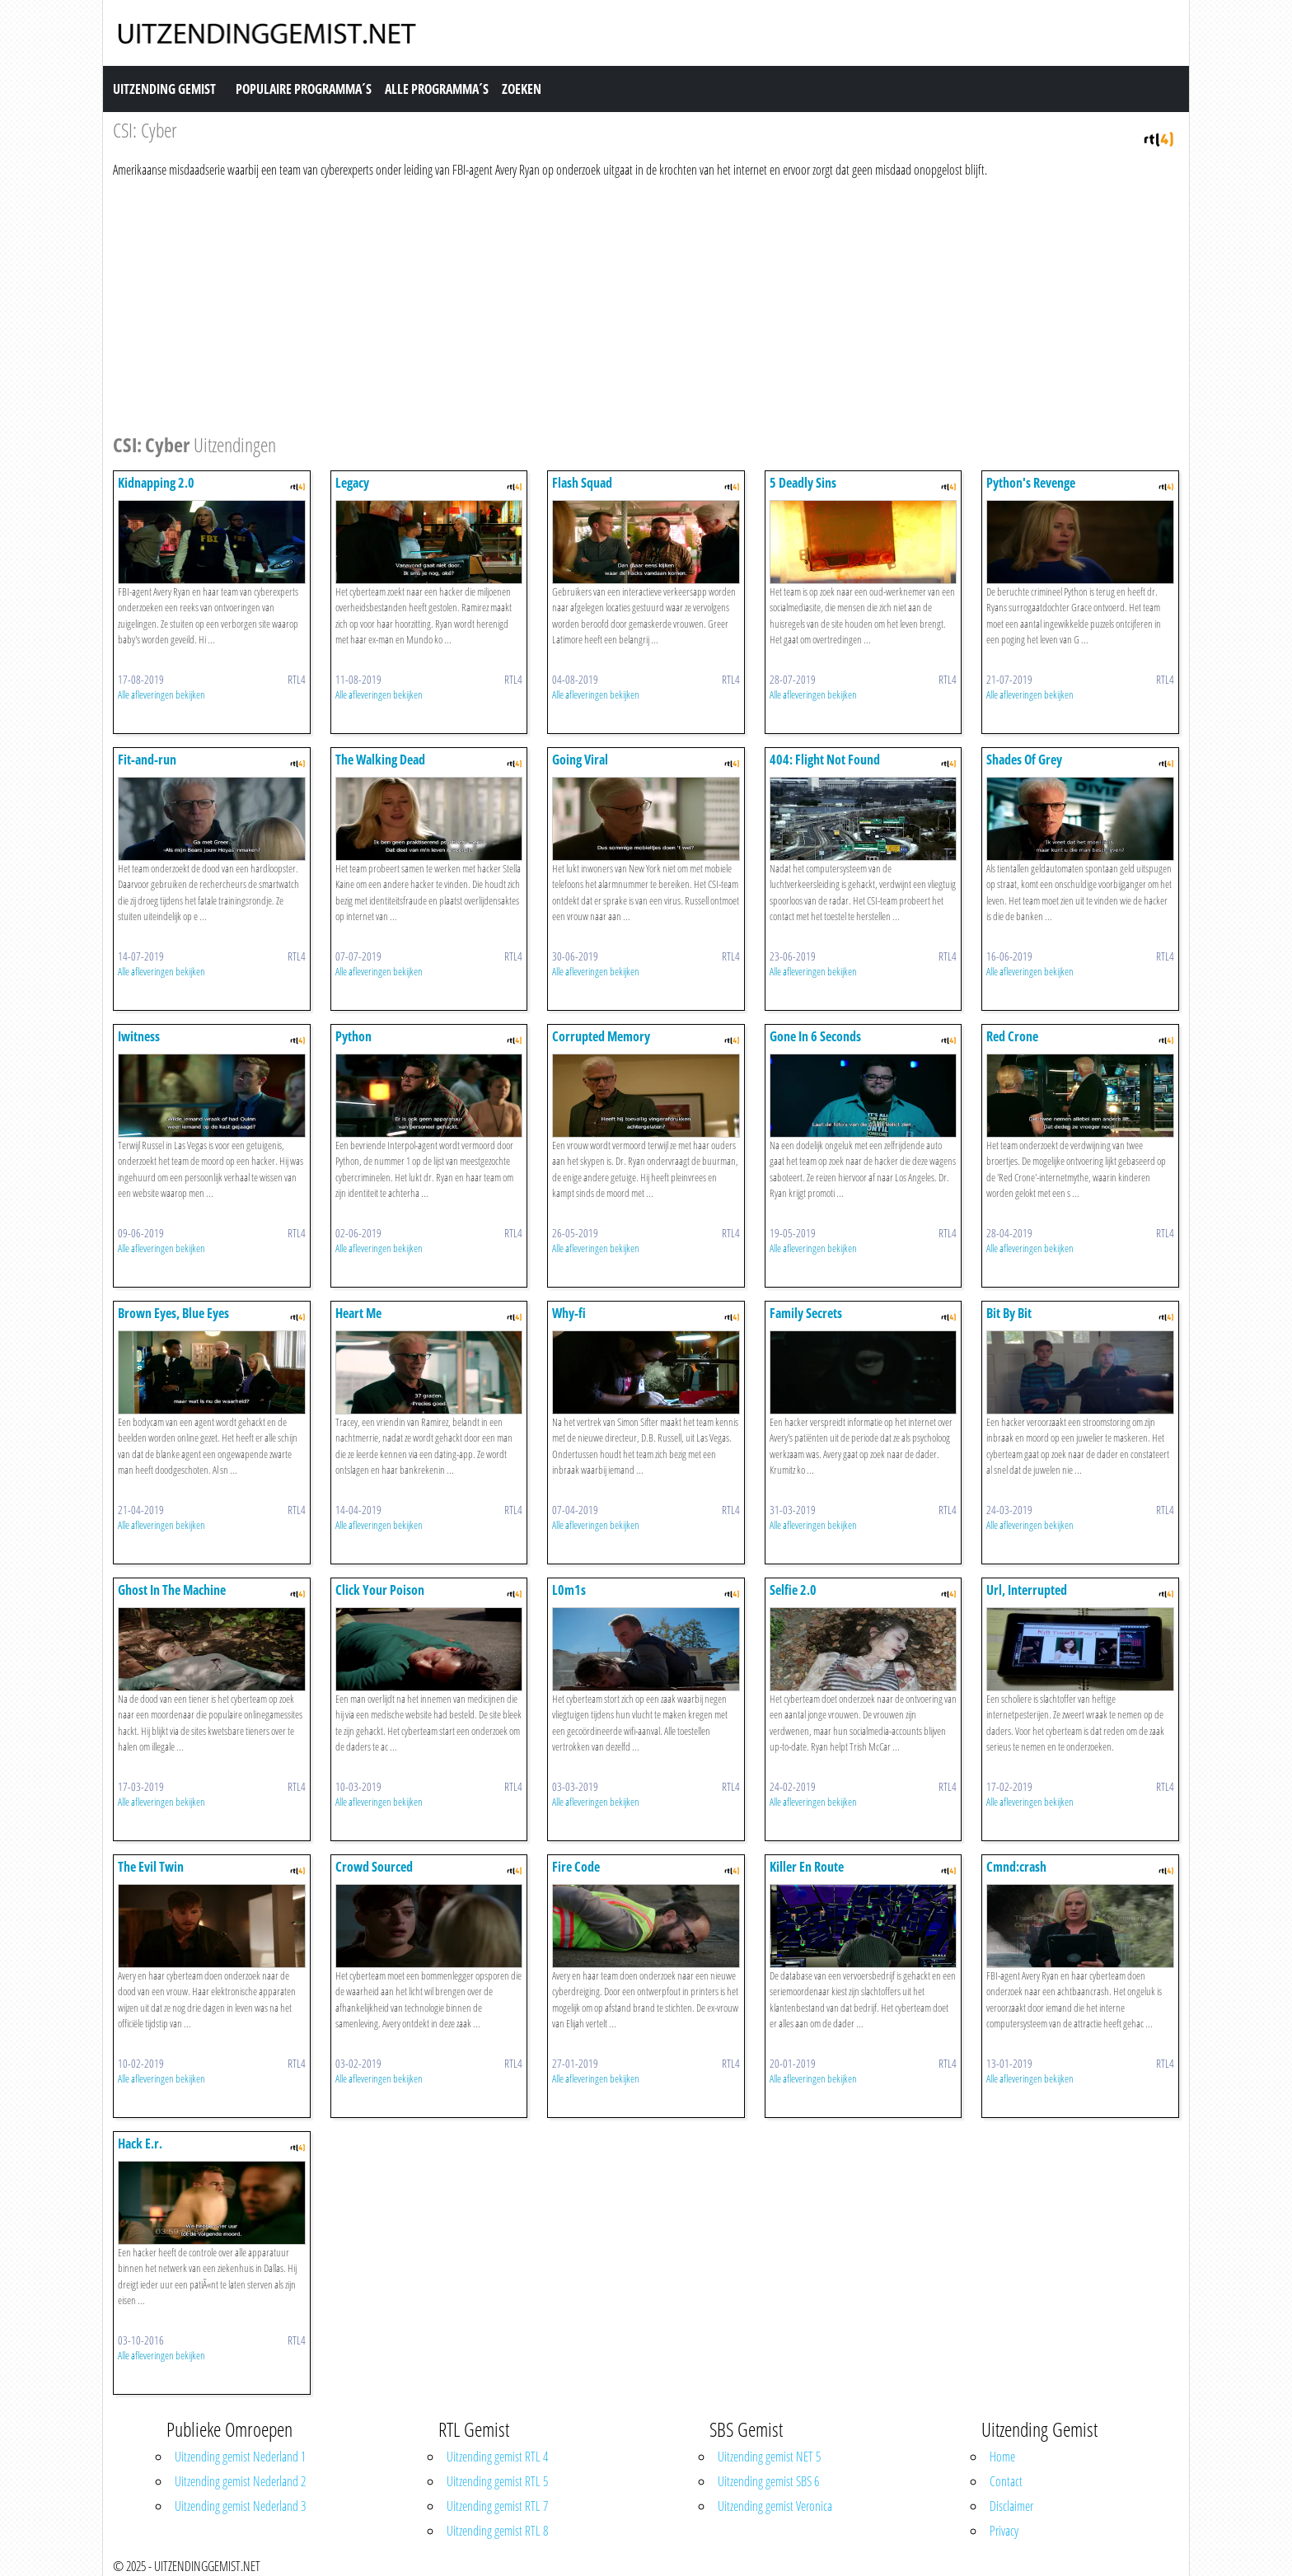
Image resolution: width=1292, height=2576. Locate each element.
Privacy (1004, 2531)
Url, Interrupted (1026, 1590)
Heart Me (358, 1313)
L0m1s (569, 1590)
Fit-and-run (147, 759)
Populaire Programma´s (304, 89)
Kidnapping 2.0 (156, 483)
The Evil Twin (151, 1867)
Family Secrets (806, 1313)
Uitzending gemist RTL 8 (497, 2531)
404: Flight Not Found (825, 759)
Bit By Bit (1009, 1313)
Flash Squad (582, 483)
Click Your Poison (379, 1590)
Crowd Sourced (374, 1867)
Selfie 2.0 (793, 1590)
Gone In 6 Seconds (815, 1036)
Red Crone (1012, 1036)
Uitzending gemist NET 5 (769, 2456)
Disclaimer (1011, 2506)
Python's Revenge (1030, 483)
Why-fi (569, 1313)
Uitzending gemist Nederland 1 (240, 2456)
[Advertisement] (607, 303)
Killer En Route (807, 1867)
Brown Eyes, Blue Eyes (173, 1313)
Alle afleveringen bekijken (161, 694)
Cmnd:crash (1016, 1867)
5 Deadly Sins (803, 483)
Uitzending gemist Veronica (775, 2506)
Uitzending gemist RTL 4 (497, 2456)
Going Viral (580, 759)
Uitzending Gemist (164, 89)
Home (1002, 2456)
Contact (1006, 2481)
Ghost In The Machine (172, 1590)
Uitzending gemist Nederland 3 (240, 2506)
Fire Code (576, 1867)
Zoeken (521, 89)
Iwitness (139, 1036)
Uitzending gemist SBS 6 (768, 2481)
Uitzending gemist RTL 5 (497, 2481)
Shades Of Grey (1024, 759)
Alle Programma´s (437, 89)
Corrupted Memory (601, 1036)
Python (353, 1036)
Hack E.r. (140, 2143)
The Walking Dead (380, 759)
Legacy (352, 483)
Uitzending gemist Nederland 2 (240, 2481)
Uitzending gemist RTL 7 (497, 2506)
